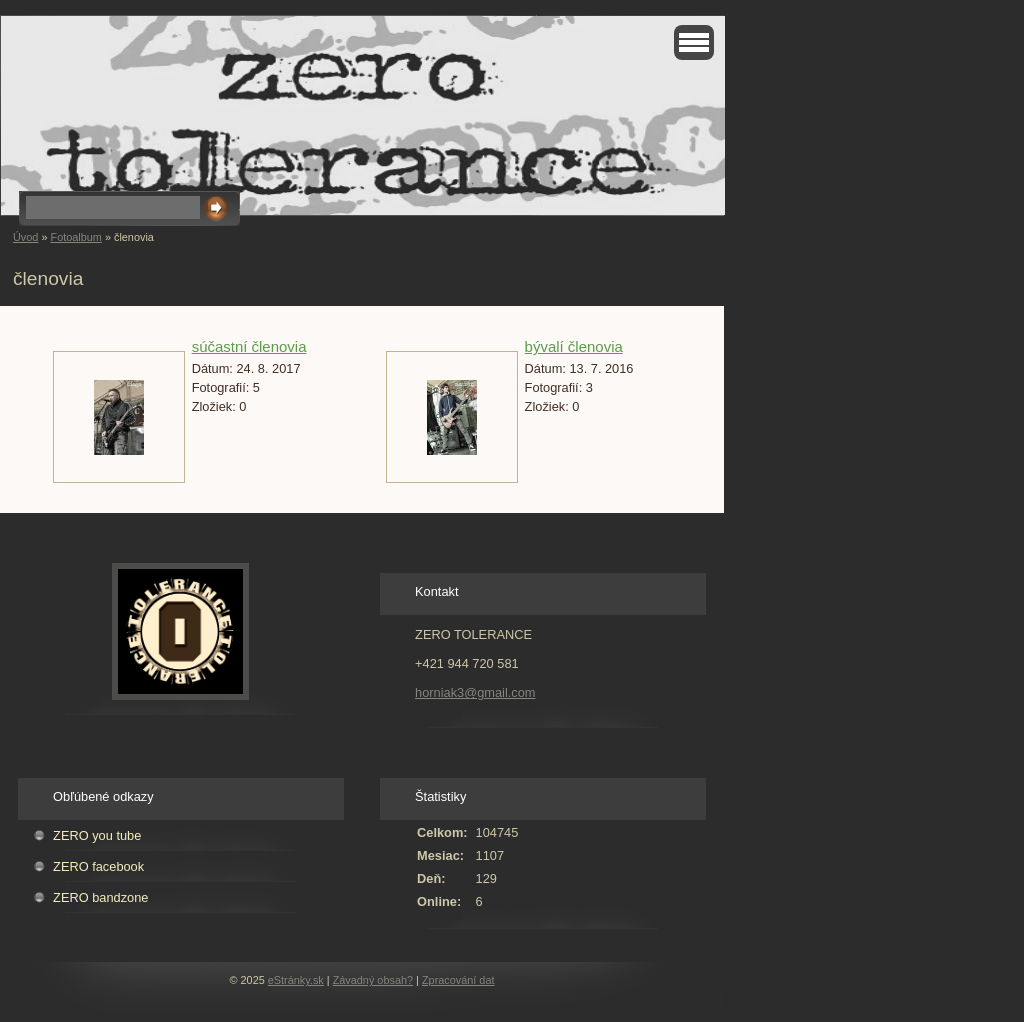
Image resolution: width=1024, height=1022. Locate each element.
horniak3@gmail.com (475, 692)
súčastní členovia (249, 346)
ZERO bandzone (100, 897)
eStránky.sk (296, 980)
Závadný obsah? (373, 980)
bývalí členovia (574, 346)
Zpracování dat (458, 980)
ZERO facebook (98, 866)
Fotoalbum (75, 237)
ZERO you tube (97, 835)
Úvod (25, 237)
